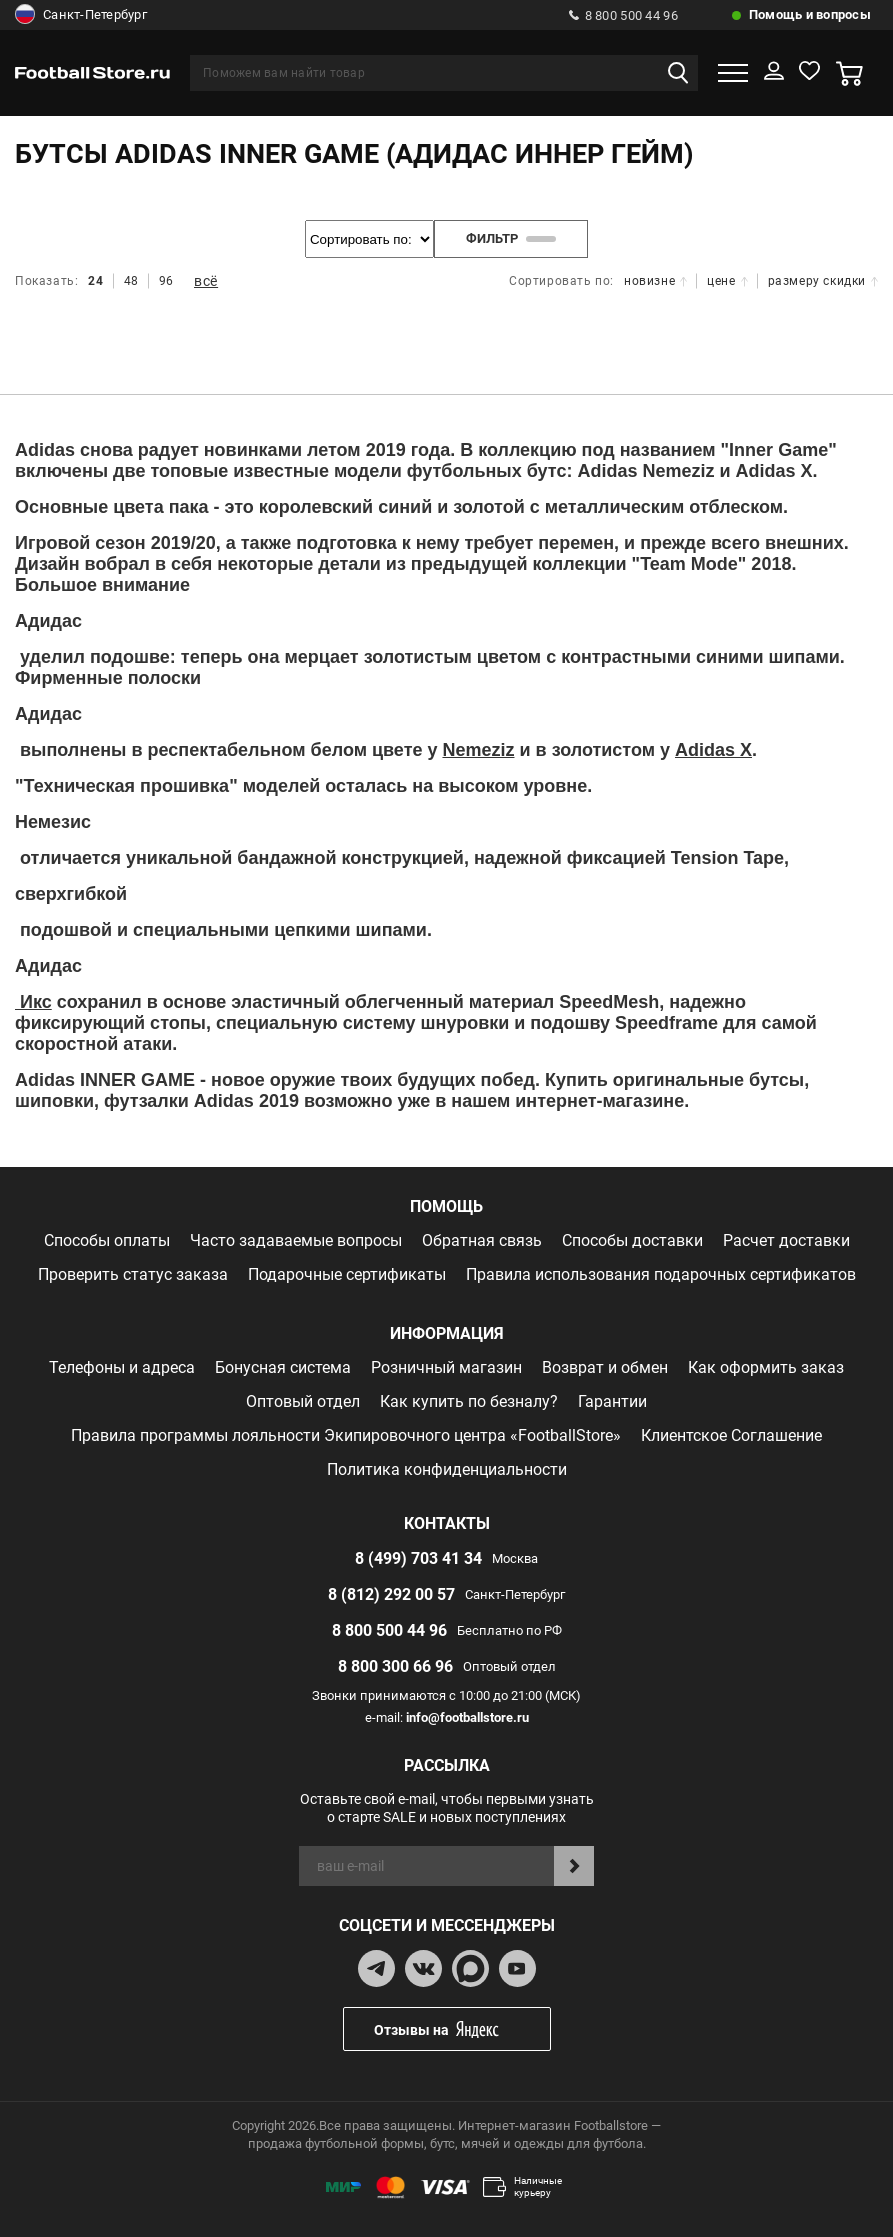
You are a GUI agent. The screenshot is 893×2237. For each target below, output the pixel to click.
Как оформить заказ (766, 1367)
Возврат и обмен (605, 1367)
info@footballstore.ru (467, 1717)
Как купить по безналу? (469, 1401)
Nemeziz (478, 750)
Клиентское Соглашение (731, 1435)
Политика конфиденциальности (447, 1469)
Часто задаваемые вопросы (296, 1240)
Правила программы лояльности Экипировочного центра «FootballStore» (346, 1435)
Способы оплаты (107, 1240)
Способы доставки (632, 1240)
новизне (655, 281)
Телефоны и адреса (122, 1367)
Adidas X (713, 750)
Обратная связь (482, 1240)
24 (95, 281)
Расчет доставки (786, 1240)
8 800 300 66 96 (395, 1666)
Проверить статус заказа (133, 1274)
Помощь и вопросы (810, 14)
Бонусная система (283, 1367)
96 (166, 281)
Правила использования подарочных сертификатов (661, 1274)
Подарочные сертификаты (347, 1274)
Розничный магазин (446, 1367)
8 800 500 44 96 (623, 15)
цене (727, 281)
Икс (33, 1002)
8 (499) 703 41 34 (418, 1558)
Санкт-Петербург (81, 15)
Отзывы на (462, 2029)
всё (206, 281)
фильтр (511, 238)
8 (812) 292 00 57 (391, 1594)
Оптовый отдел (303, 1401)
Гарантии (612, 1401)
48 (131, 281)
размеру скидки (823, 281)
